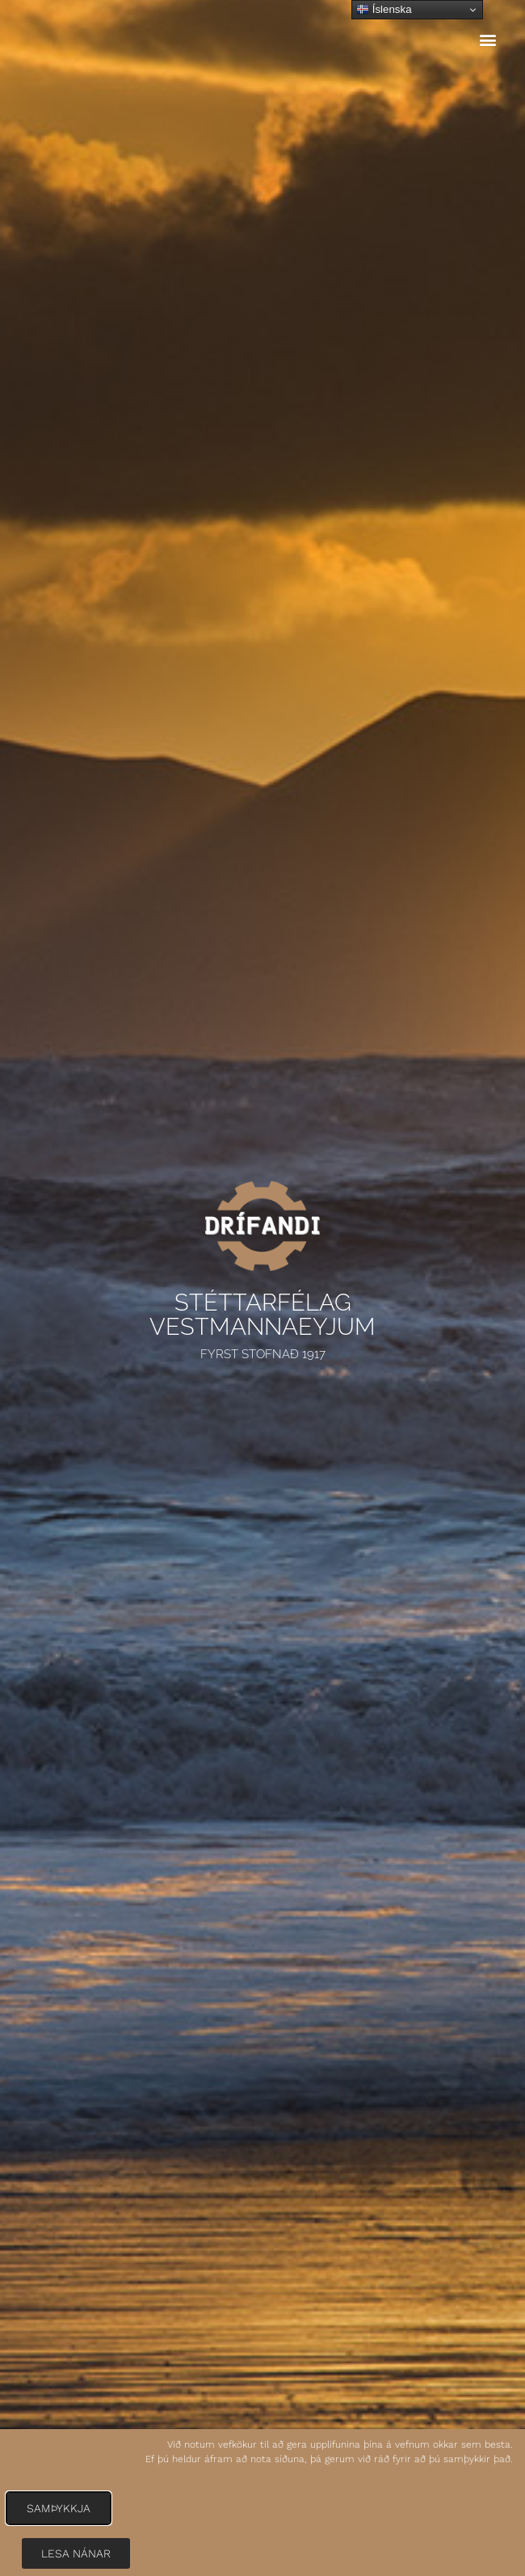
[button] (487, 40)
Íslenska (384, 9)
